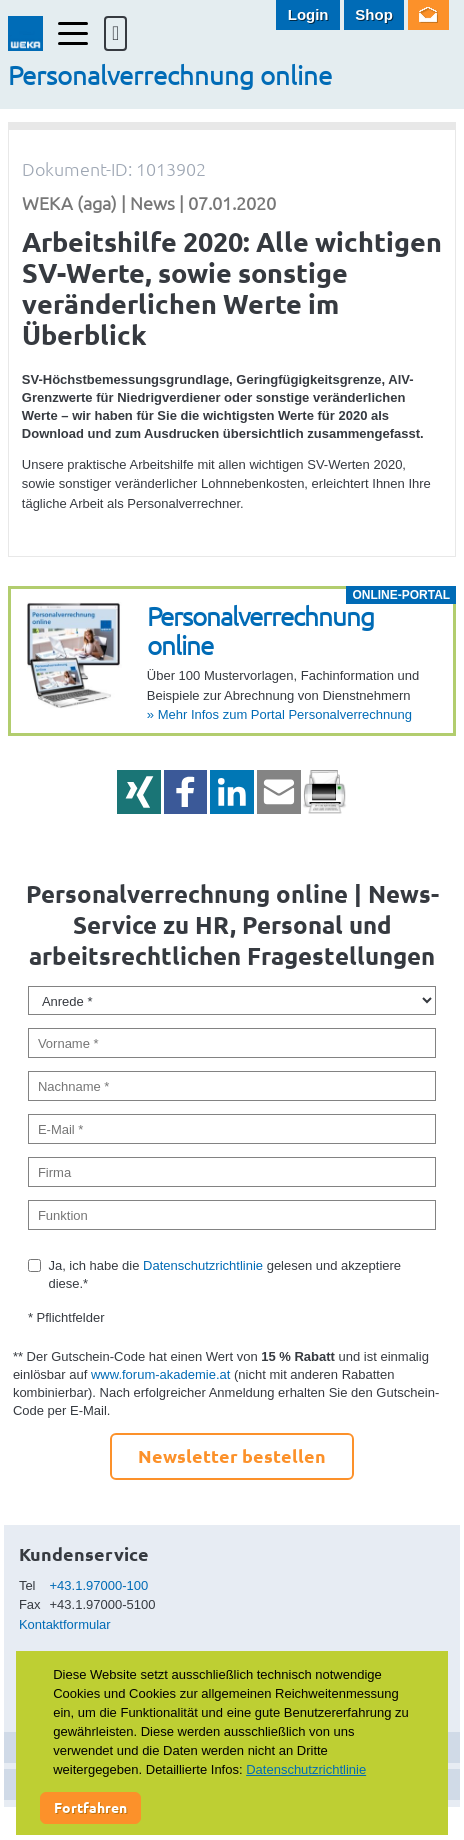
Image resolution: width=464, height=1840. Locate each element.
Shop (374, 14)
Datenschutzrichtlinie (203, 1265)
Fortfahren (90, 1807)
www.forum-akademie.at (160, 1374)
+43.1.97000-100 (99, 1585)
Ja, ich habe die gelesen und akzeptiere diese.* (224, 1274)
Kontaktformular (65, 1624)
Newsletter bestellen (232, 1455)
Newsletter (428, 15)
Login (308, 14)
